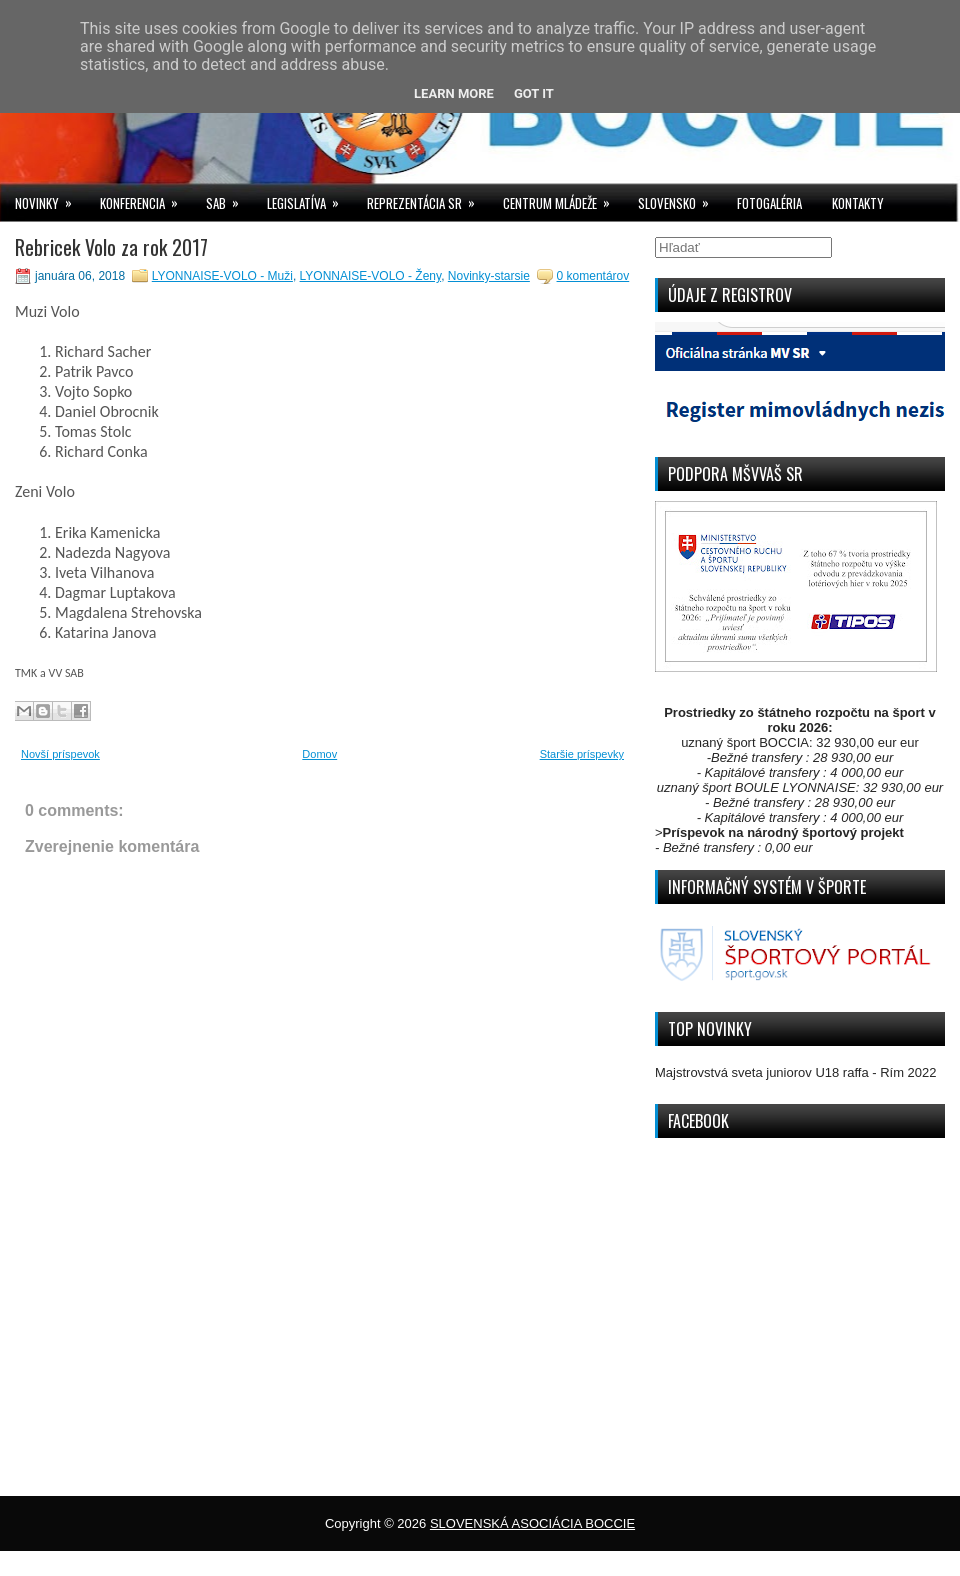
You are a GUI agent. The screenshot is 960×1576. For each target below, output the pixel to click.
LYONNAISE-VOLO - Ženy (371, 276)
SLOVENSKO (680, 198)
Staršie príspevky (582, 754)
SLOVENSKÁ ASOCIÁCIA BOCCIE (532, 1523)
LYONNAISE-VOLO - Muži (222, 276)
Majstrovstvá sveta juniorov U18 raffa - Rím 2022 (796, 1072)
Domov (319, 754)
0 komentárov (593, 276)
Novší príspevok (60, 754)
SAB (229, 198)
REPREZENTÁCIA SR (427, 198)
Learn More (454, 93)
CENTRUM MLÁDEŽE (563, 198)
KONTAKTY (858, 203)
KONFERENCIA (145, 198)
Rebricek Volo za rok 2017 (111, 247)
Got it (534, 93)
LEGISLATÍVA (309, 198)
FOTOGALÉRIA (769, 203)
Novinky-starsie (489, 276)
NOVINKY (50, 198)
